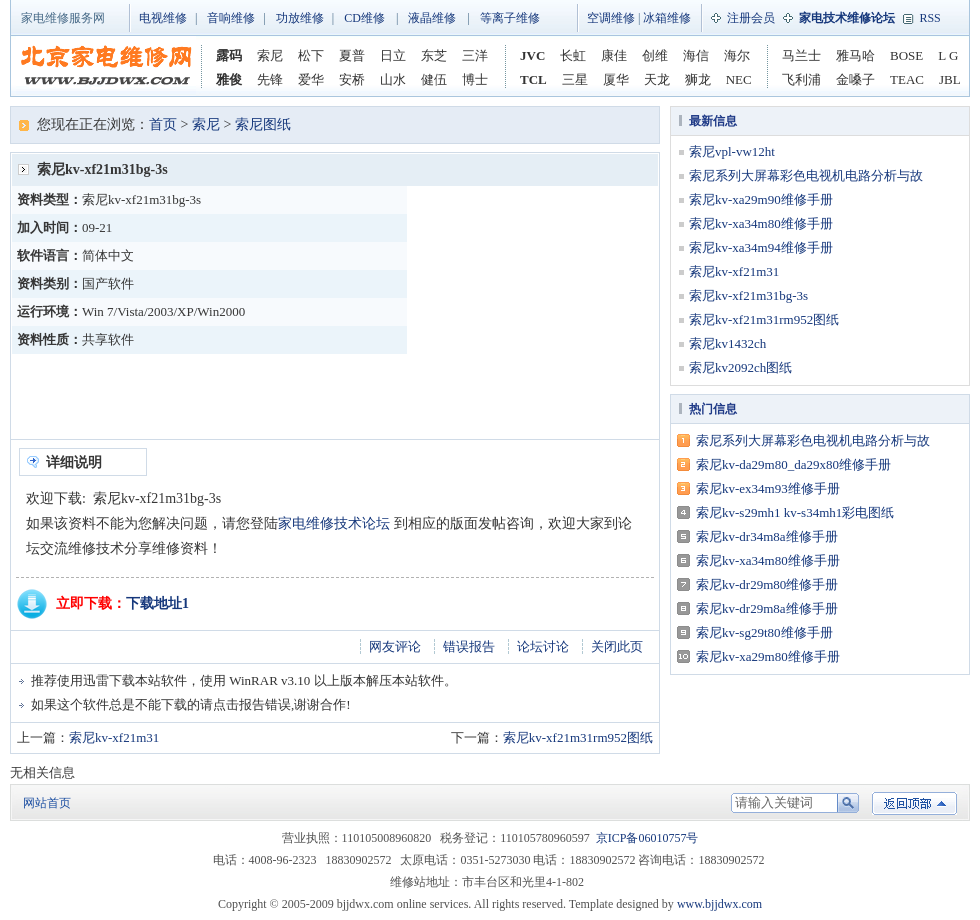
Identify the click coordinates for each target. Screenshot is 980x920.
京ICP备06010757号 (647, 838)
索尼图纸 (263, 124)
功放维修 (300, 18)
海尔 (737, 55)
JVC (532, 55)
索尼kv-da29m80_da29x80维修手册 (793, 464)
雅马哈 (855, 55)
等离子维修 (510, 18)
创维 (655, 55)
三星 (575, 79)
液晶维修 (432, 18)
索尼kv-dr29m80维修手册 (767, 584)
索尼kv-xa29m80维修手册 (768, 656)
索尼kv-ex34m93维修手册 (768, 488)
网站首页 (47, 803)
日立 (393, 55)
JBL (950, 79)
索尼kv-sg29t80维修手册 (764, 632)
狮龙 (698, 79)
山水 (393, 79)
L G (948, 55)
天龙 (657, 79)
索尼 (270, 55)
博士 (475, 79)
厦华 (616, 79)
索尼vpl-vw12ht (732, 151)
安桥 (352, 79)
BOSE (906, 55)
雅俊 (229, 79)
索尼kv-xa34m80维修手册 (761, 223)
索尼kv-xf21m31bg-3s (748, 295)
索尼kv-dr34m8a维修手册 (767, 536)
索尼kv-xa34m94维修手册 (761, 247)
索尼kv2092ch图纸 (740, 367)
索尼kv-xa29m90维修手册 (761, 199)
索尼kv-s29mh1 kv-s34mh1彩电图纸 (795, 512)
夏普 (352, 55)
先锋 (270, 79)
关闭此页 (617, 646)
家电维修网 (106, 66)
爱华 (311, 79)
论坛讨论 (543, 646)
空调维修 (611, 18)
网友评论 (395, 646)
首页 (163, 124)
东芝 (434, 55)
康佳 (614, 55)
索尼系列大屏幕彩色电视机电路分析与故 (806, 175)
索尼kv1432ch (727, 343)
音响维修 (231, 18)
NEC (739, 79)
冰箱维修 (667, 18)
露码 (229, 55)
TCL (533, 79)
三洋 (475, 55)
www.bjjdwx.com (719, 904)
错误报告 (469, 646)
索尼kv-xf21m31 (114, 737)
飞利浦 (801, 79)
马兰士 (801, 55)
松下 (311, 55)
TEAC (907, 79)
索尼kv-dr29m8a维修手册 (767, 608)
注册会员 (751, 18)
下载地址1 (157, 603)
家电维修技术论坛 (334, 523)
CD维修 (364, 18)
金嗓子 (855, 79)
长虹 (573, 55)
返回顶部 (914, 803)
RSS (929, 18)
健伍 (434, 79)
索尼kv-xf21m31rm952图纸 (578, 737)
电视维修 (163, 18)
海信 (696, 55)
